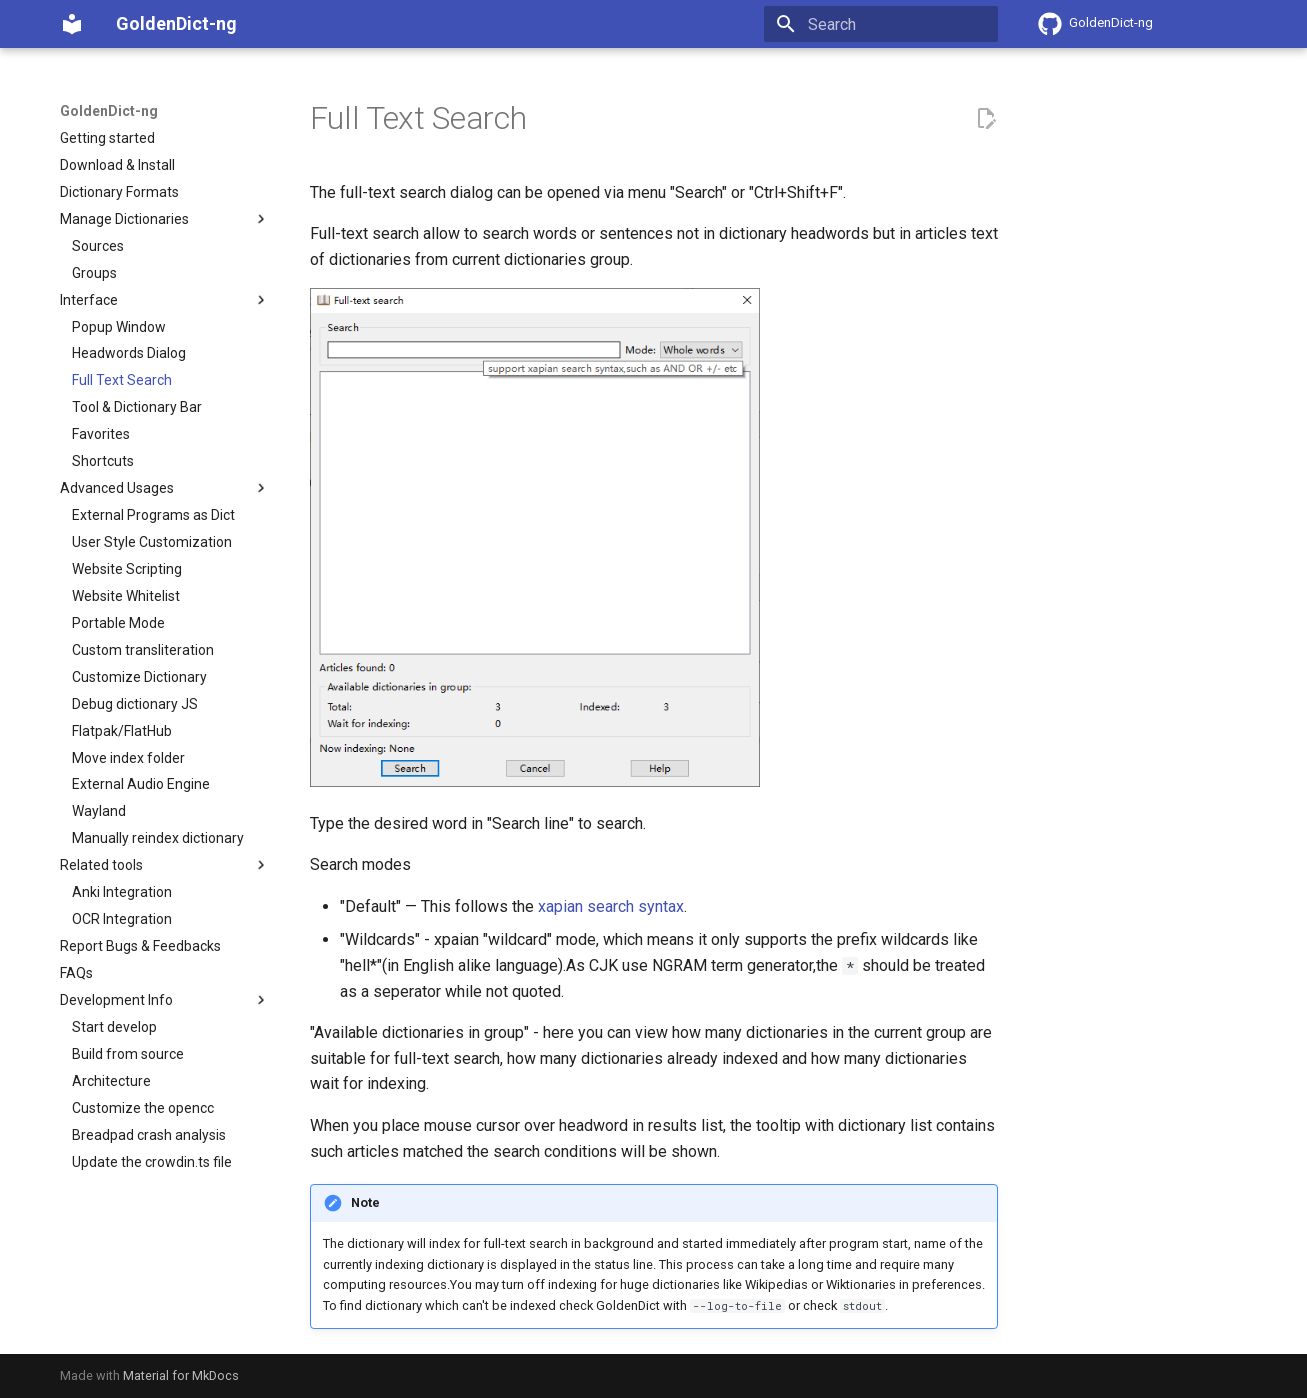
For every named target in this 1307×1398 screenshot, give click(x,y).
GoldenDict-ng (109, 111)
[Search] (881, 24)
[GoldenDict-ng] (72, 24)
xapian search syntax (611, 906)
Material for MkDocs (181, 1375)
